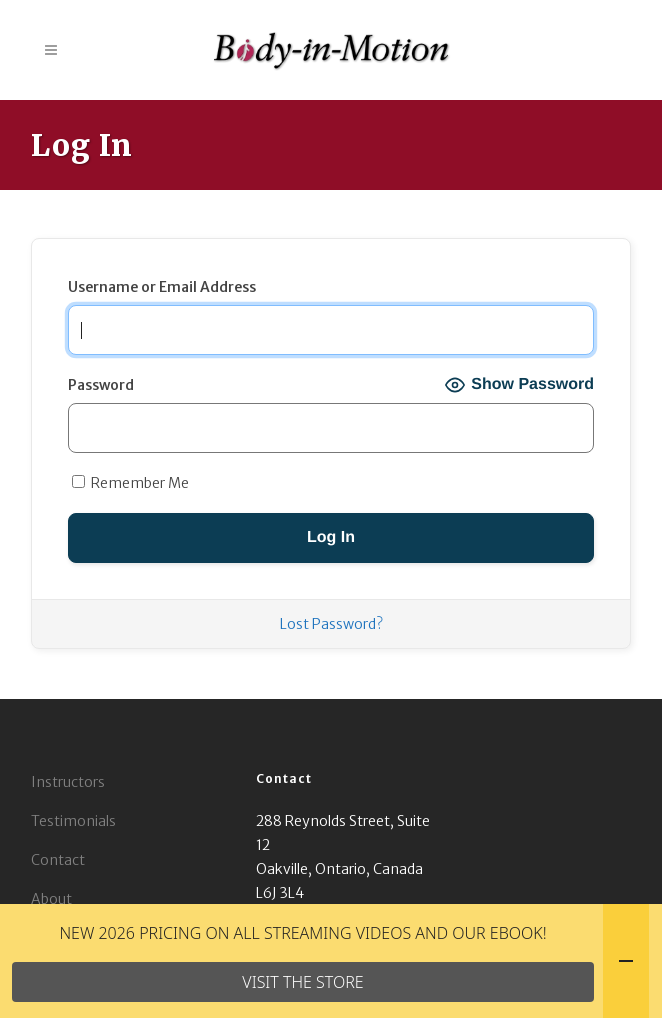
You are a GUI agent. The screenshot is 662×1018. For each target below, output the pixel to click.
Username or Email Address (162, 287)
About (51, 899)
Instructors (68, 782)
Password (101, 385)
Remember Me (130, 483)
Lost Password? (331, 624)
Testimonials (73, 821)
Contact (58, 860)
